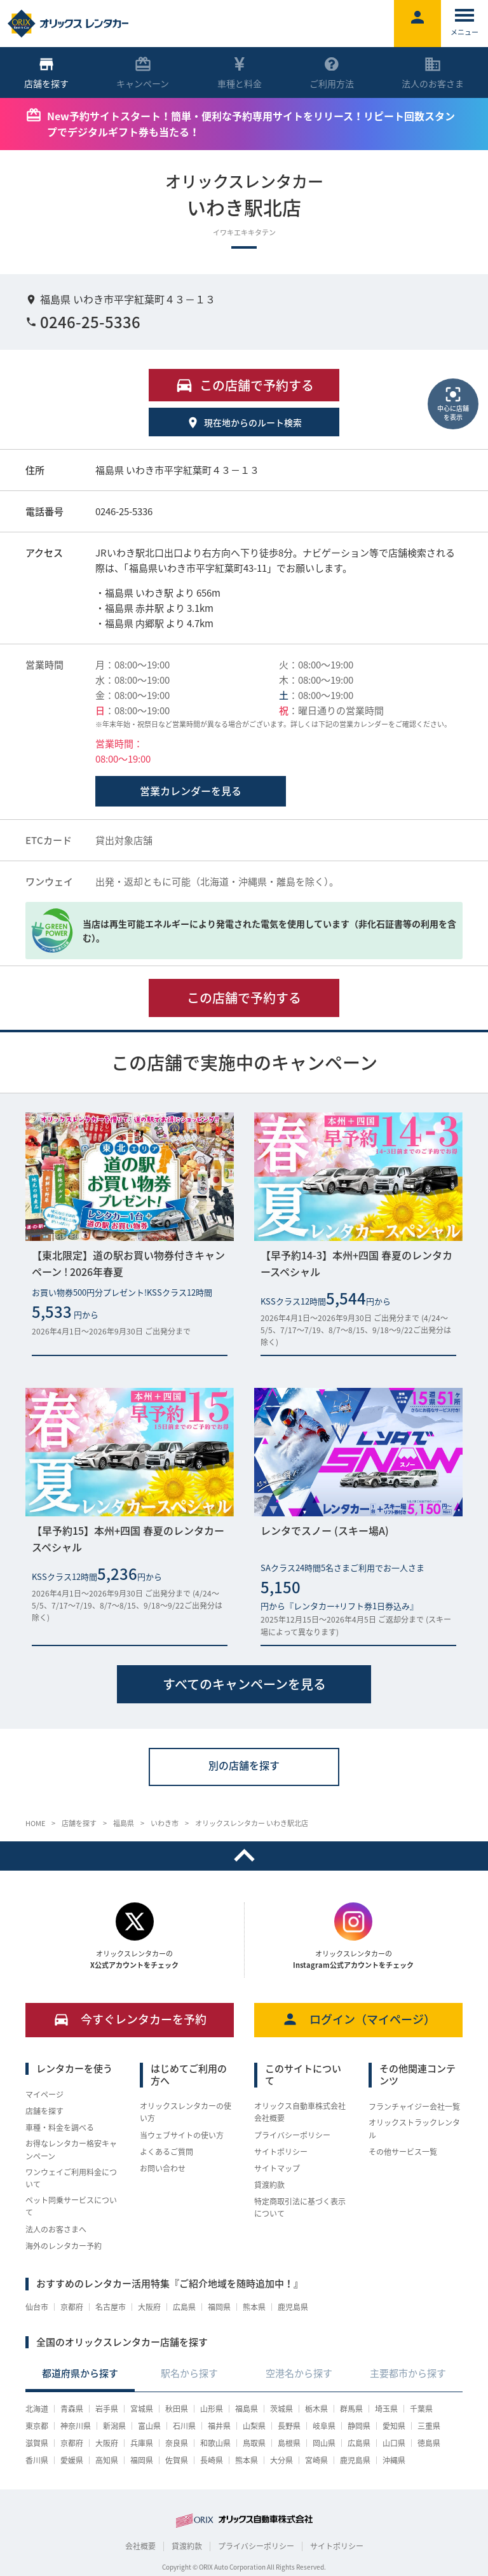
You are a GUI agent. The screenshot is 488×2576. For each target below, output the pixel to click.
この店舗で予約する (244, 997)
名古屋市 (110, 2307)
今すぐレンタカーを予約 (130, 2019)
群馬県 (351, 2408)
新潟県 (114, 2426)
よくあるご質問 (166, 2151)
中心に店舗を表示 (453, 403)
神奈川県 (75, 2426)
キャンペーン (142, 73)
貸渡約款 (269, 2185)
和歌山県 (215, 2443)
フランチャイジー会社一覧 (414, 2106)
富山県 (149, 2426)
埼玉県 (386, 2408)
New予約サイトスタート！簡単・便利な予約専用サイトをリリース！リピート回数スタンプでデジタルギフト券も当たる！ (251, 124)
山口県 (394, 2443)
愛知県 (394, 2426)
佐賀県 (176, 2460)
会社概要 (140, 2546)
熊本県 (254, 2307)
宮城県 (141, 2408)
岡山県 (324, 2443)
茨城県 (281, 2408)
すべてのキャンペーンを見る (244, 1684)
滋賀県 (36, 2443)
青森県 (71, 2408)
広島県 (184, 2307)
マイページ (44, 2094)
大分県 (281, 2460)
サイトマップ (277, 2168)
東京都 (36, 2426)
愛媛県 (71, 2460)
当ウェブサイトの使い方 (182, 2135)
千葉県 (421, 2408)
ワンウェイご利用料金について (71, 2178)
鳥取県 (254, 2443)
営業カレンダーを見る (190, 790)
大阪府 (149, 2307)
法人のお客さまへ (55, 2229)
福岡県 (219, 2307)
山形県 (211, 2408)
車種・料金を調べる (59, 2127)
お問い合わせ (163, 2168)
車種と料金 (239, 73)
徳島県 (428, 2443)
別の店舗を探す (244, 1765)
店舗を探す (44, 2111)
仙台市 (36, 2307)
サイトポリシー (281, 2151)
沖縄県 (394, 2460)
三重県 (428, 2426)
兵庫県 (141, 2443)
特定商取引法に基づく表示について (300, 2207)
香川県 (36, 2460)
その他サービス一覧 (403, 2151)
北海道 (36, 2408)
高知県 (106, 2460)
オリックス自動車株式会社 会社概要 (300, 2112)
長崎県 (211, 2460)
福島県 (246, 2408)
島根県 (289, 2443)
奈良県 (176, 2443)
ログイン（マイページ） (358, 2019)
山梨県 (254, 2426)
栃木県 (316, 2408)
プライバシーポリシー (292, 2135)
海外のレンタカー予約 (63, 2246)
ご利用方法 (331, 73)
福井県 (219, 2426)
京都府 (71, 2307)
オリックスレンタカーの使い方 (185, 2112)
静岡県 (359, 2426)
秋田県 (176, 2408)
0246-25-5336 (82, 321)
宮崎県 (316, 2460)
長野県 (289, 2426)
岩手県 (106, 2408)
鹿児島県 (293, 2307)
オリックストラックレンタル (414, 2128)
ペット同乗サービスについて (71, 2206)
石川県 (184, 2426)
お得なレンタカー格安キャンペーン (71, 2149)
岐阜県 (324, 2426)
